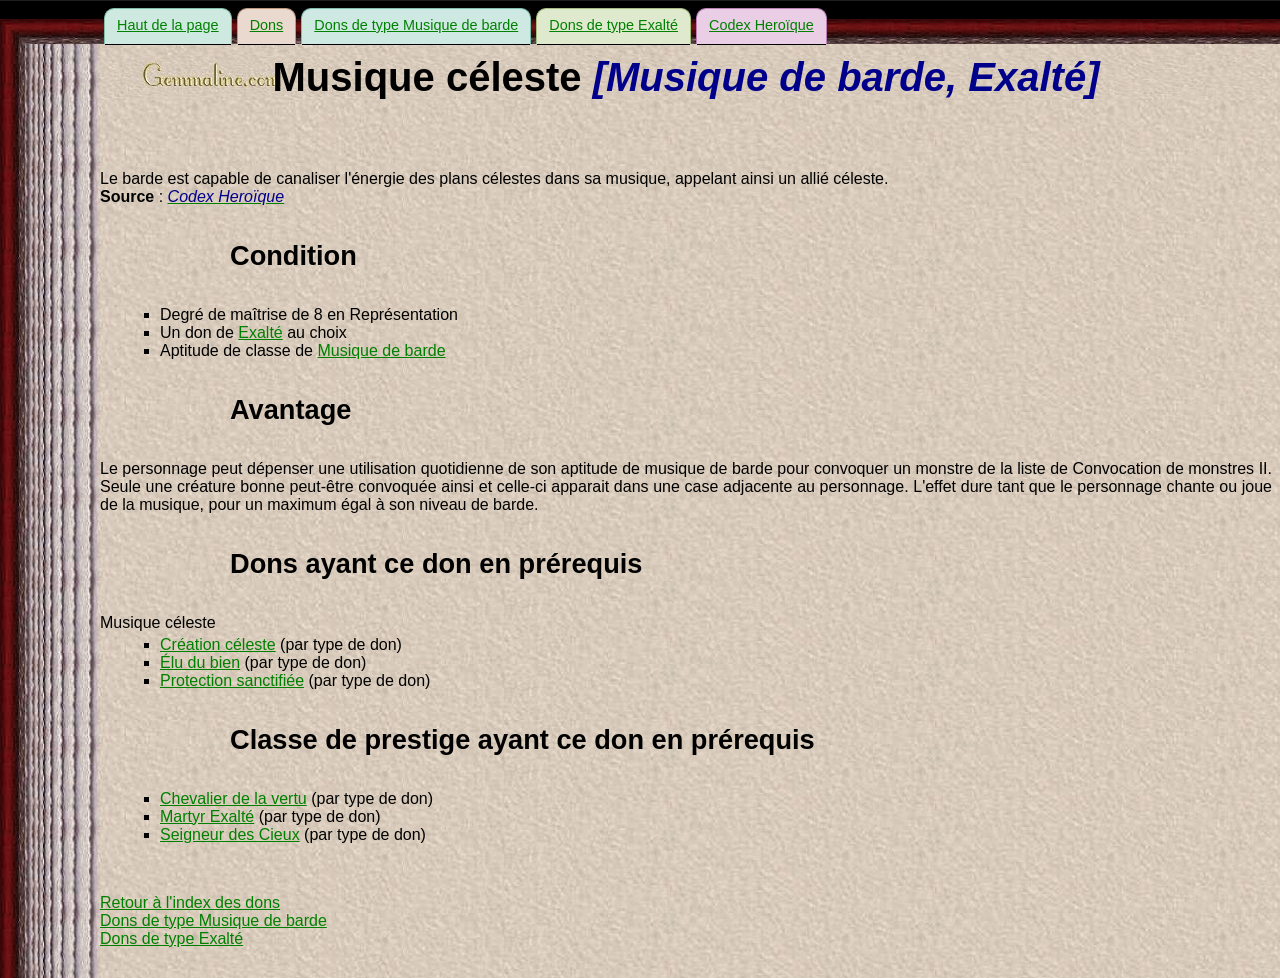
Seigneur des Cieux (230, 834)
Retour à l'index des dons (190, 902)
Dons (267, 25)
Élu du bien (200, 662)
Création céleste (218, 644)
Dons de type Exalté (613, 25)
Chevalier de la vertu (233, 798)
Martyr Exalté (207, 816)
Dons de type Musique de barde (416, 25)
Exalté (260, 332)
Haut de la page (168, 25)
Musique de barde (381, 350)
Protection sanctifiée (232, 680)
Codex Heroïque (761, 25)
